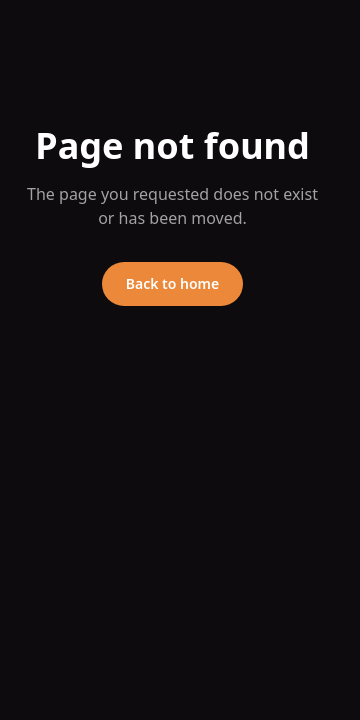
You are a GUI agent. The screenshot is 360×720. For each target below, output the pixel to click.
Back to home (172, 283)
